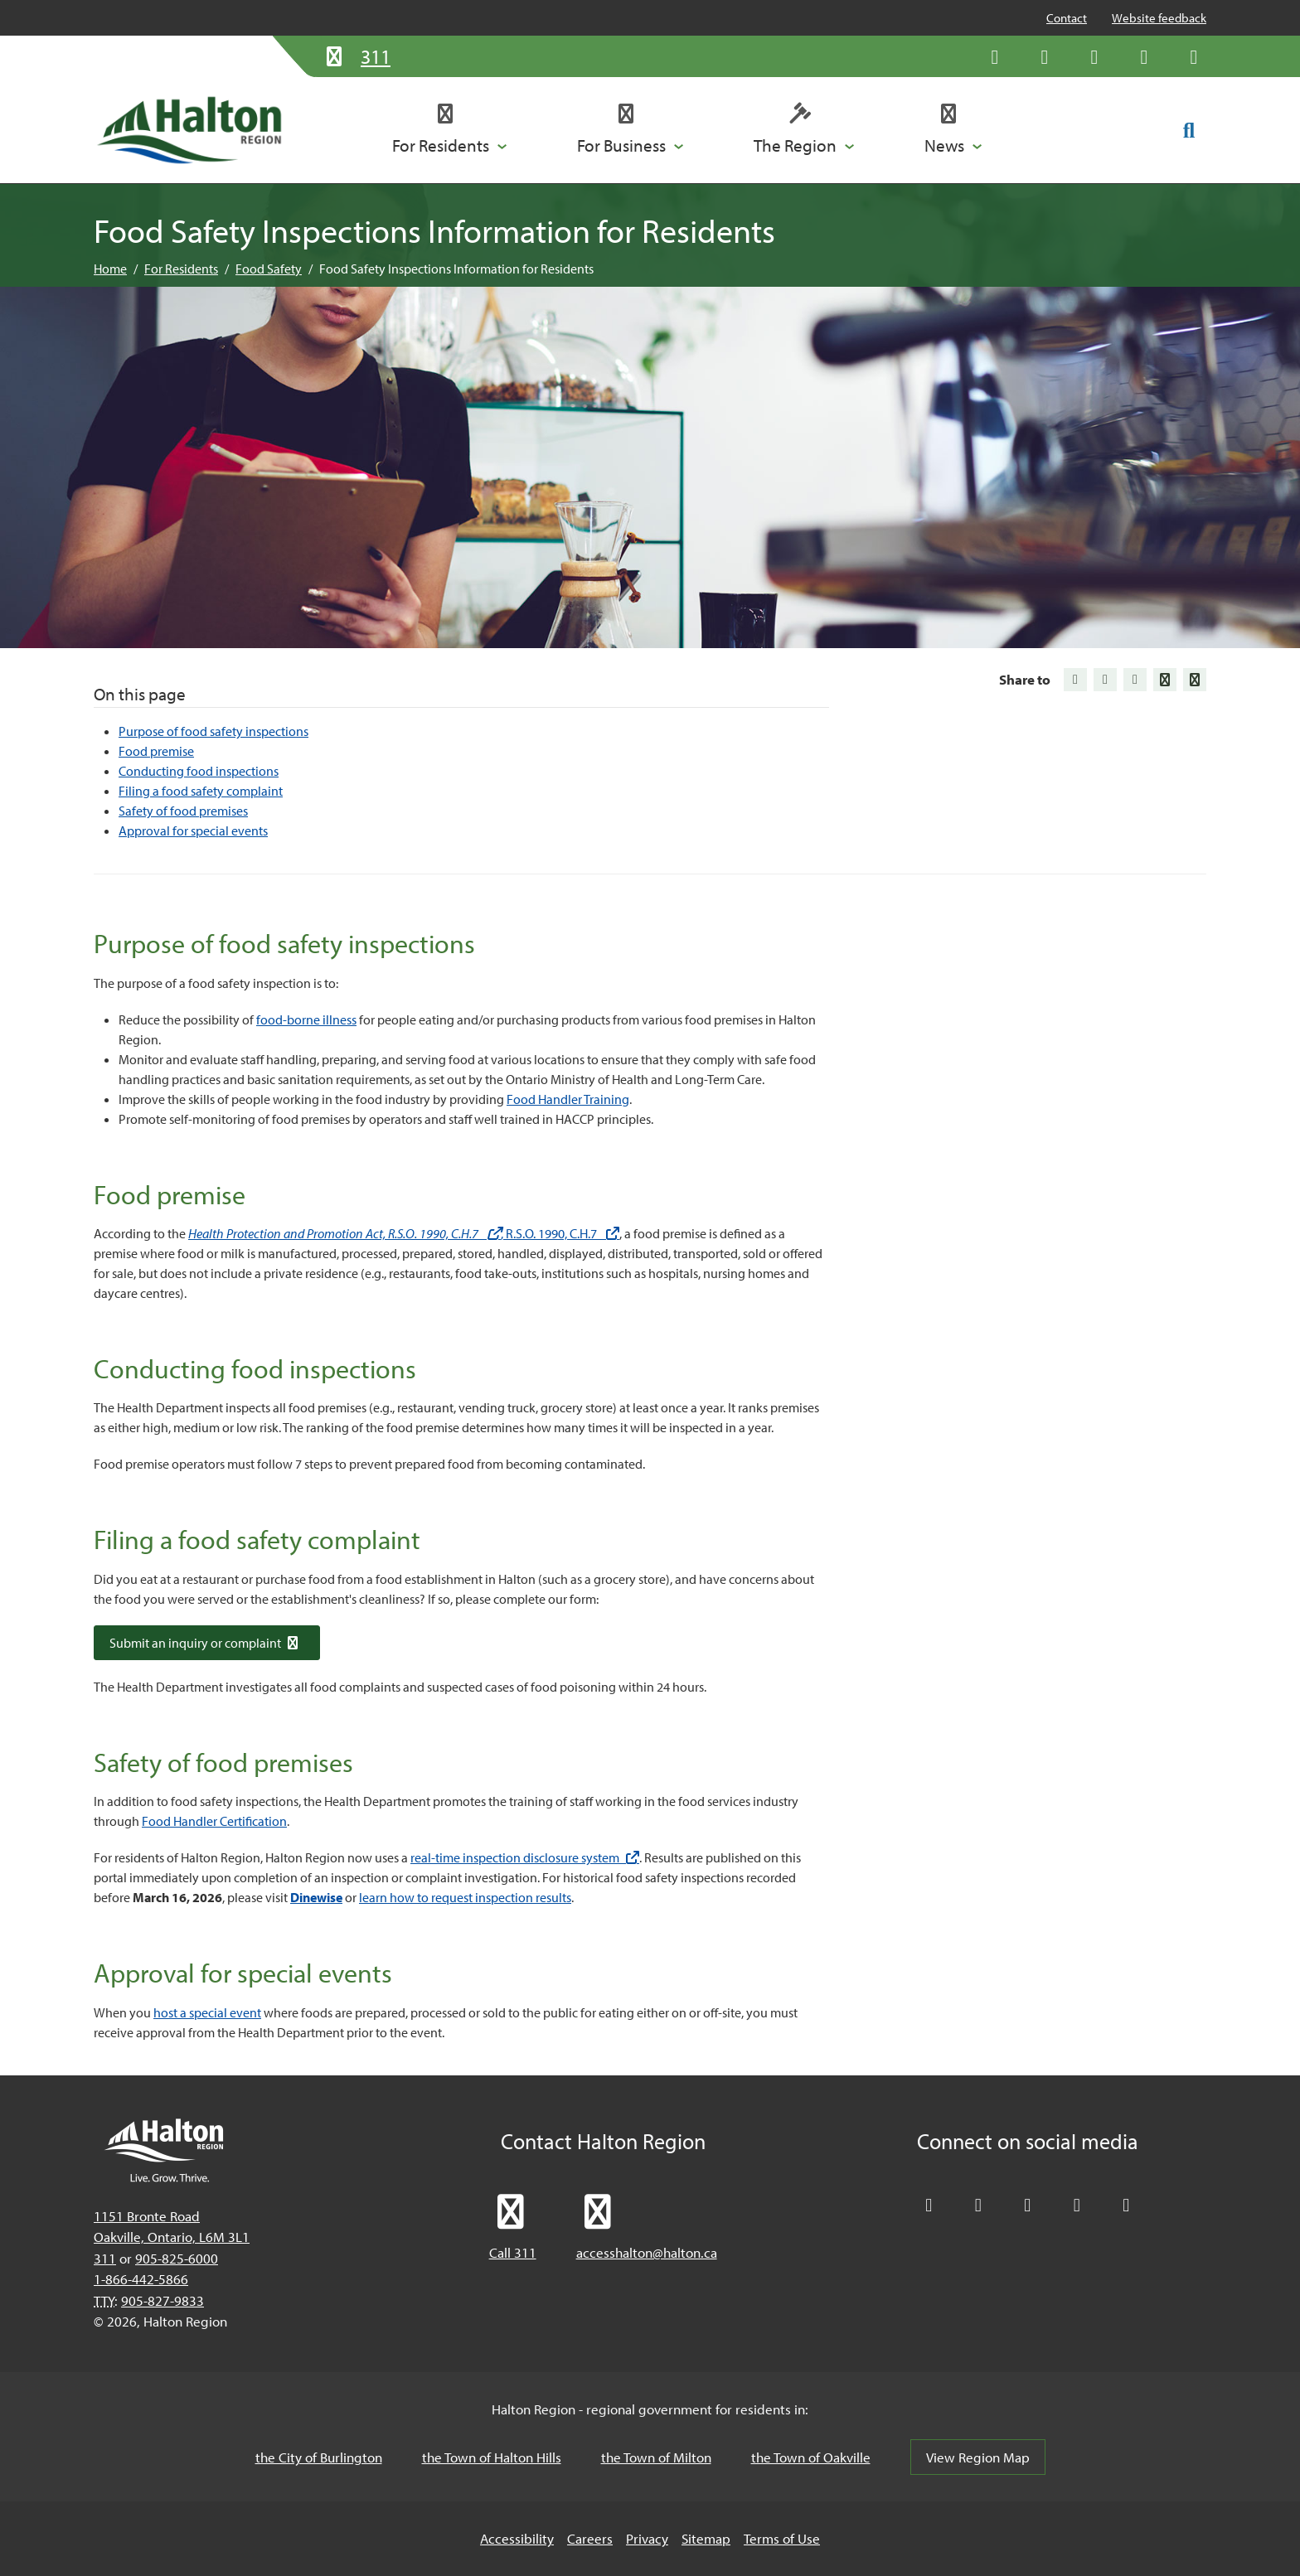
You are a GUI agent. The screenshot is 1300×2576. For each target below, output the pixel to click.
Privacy (647, 2538)
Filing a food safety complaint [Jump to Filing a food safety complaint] (201, 790)
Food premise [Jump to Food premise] (156, 751)
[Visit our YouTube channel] (1144, 56)
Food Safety (268, 268)
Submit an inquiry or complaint (206, 1642)
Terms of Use (782, 2538)
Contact (1066, 18)
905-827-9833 (162, 2300)
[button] (449, 130)
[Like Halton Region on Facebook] (1044, 56)
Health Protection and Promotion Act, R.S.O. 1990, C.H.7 (344, 1233)
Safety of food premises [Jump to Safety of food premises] (183, 810)
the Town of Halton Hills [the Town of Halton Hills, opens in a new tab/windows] (491, 2457)
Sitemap (706, 2538)
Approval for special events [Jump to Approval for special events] (193, 830)
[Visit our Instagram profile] (1193, 56)
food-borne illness (306, 1019)
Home (110, 268)
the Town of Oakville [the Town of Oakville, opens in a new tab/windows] (811, 2457)
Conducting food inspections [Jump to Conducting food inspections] (199, 771)
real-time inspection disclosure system (524, 1857)
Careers (590, 2538)
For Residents (181, 268)
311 (105, 2258)
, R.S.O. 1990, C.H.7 (560, 1233)
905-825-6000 (176, 2258)
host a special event (207, 2012)
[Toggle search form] (1188, 129)
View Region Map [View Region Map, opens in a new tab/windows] (978, 2457)
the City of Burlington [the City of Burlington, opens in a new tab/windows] (318, 2457)
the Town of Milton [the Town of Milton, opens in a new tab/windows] (656, 2457)
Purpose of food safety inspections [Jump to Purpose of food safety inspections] (213, 731)
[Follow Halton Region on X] (994, 56)
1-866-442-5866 (141, 2279)
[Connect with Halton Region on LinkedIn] (1094, 56)
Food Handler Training (568, 1099)
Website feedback (1159, 18)
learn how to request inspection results (465, 1897)
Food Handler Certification (214, 1821)
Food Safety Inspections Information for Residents (456, 268)
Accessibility (517, 2538)
